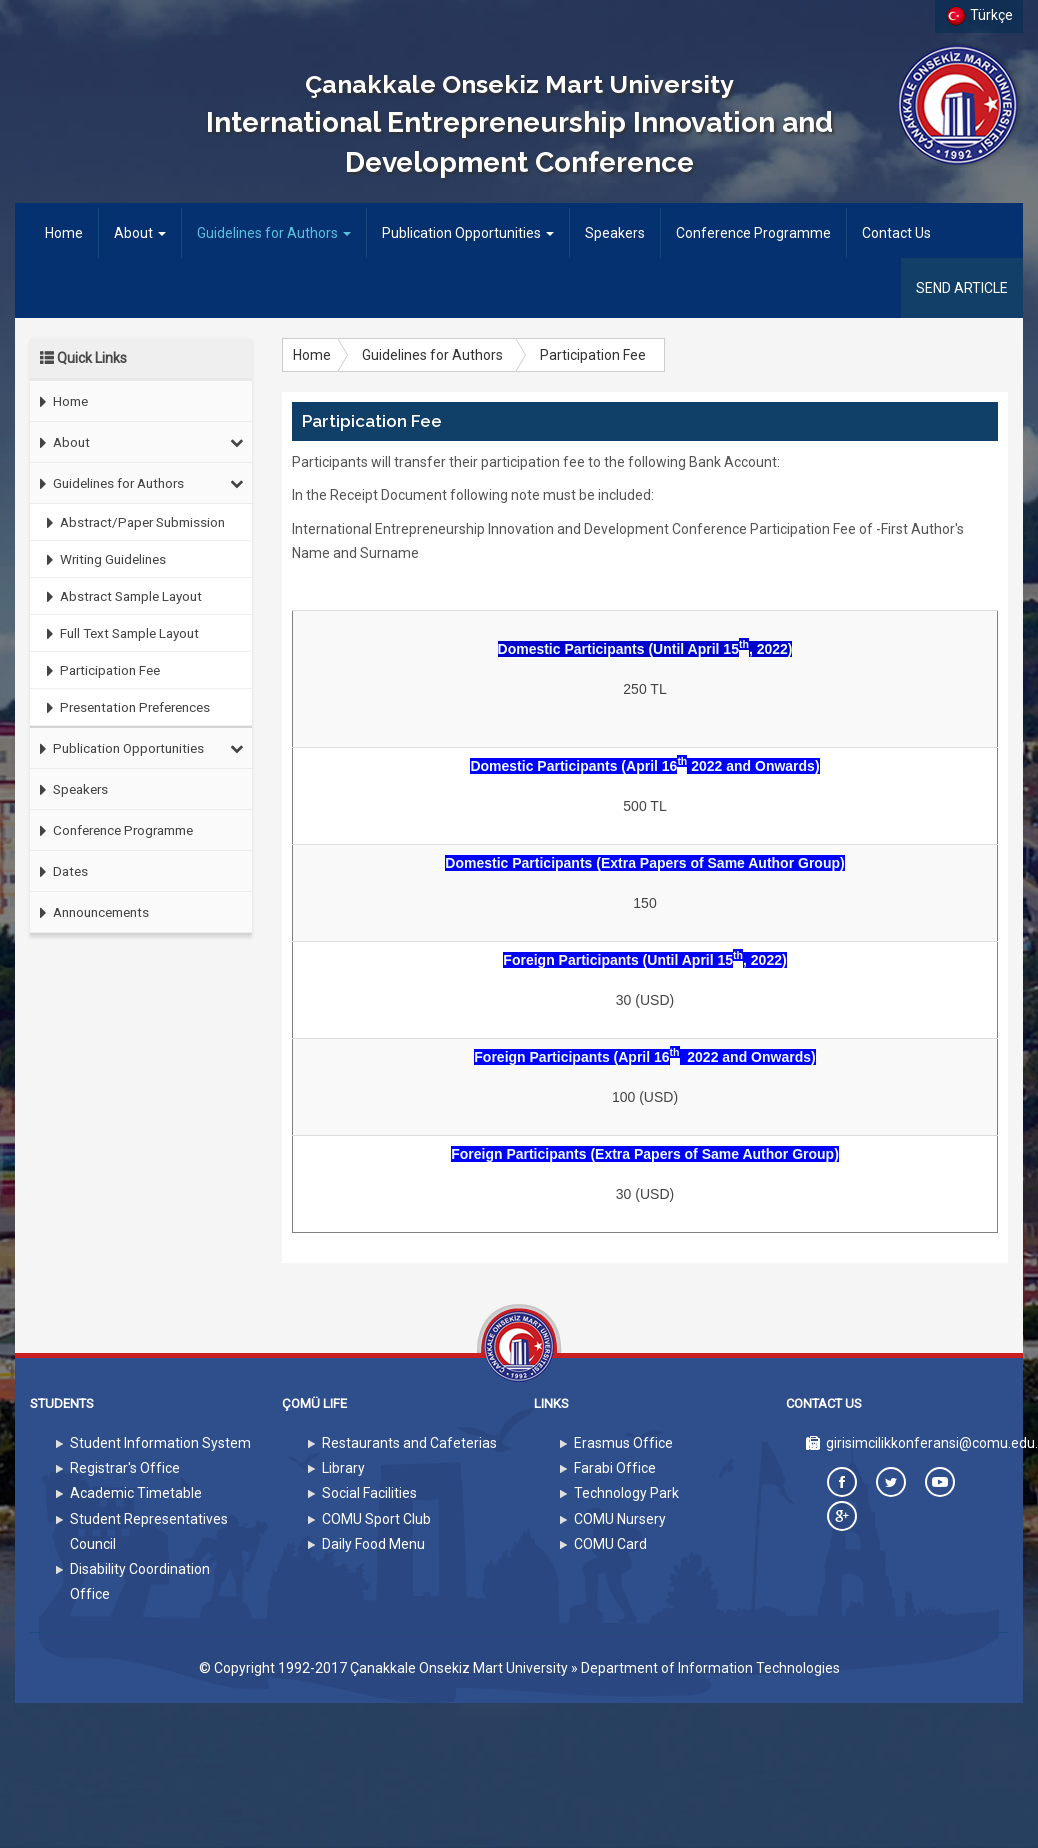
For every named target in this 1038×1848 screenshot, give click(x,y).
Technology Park (626, 1493)
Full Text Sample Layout (118, 633)
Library (343, 1468)
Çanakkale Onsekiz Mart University (459, 1668)
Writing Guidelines (101, 559)
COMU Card (610, 1544)
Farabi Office (615, 1468)
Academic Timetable (136, 1493)
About (140, 233)
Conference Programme (753, 233)
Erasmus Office (623, 1443)
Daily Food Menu (373, 1544)
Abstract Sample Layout (119, 596)
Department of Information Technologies (710, 1668)
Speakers (615, 233)
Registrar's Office (125, 1468)
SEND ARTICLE (962, 288)
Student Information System (160, 1443)
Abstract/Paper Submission (131, 522)
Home (71, 231)
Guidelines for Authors (274, 233)
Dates (59, 871)
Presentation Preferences (123, 707)
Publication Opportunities (468, 233)
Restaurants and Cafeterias (409, 1443)
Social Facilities (369, 1493)
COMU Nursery (620, 1519)
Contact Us (896, 233)
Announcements (89, 912)
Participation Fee (98, 670)
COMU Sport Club (376, 1519)
